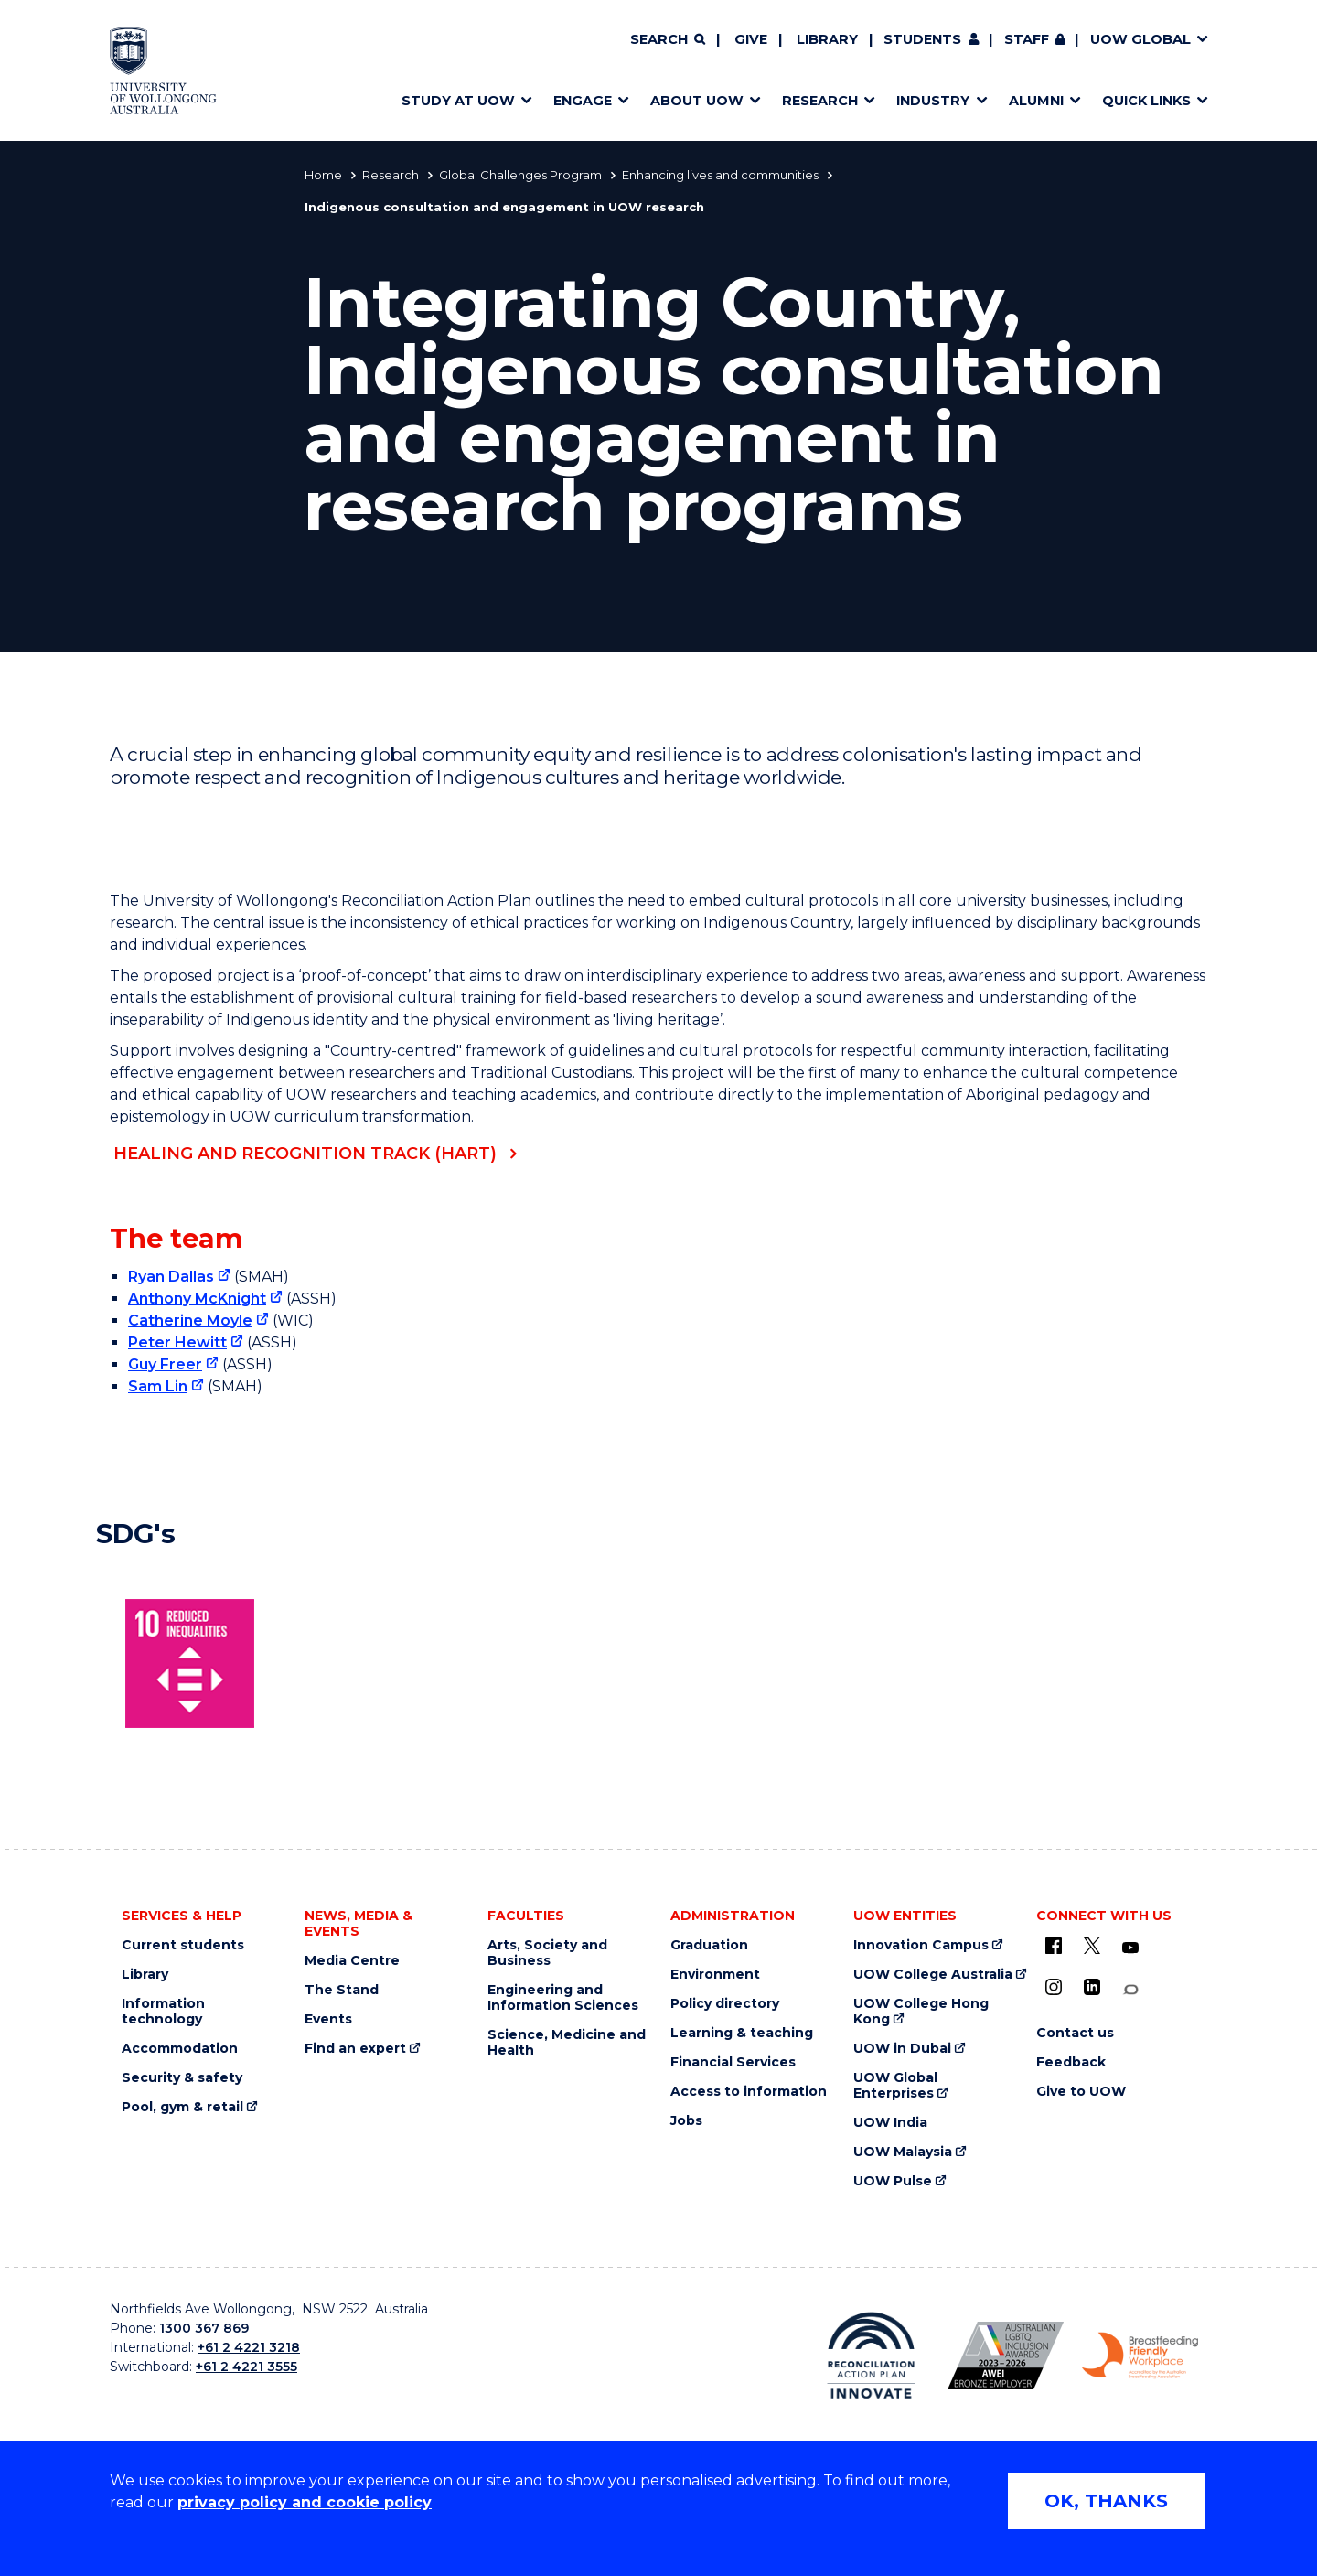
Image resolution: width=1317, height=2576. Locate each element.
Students (922, 39)
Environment (715, 1974)
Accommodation (180, 2048)
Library (827, 39)
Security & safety (182, 2078)
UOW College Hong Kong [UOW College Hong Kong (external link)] (921, 2011)
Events (328, 2019)
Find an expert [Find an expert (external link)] (355, 2048)
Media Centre (352, 1961)
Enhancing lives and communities (720, 174)
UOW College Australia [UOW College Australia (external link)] (932, 1974)
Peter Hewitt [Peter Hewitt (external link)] (177, 1342)
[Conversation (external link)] (1130, 1990)
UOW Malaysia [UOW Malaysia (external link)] (902, 2152)
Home (323, 174)
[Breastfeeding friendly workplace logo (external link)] (1140, 2355)
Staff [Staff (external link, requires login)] (1026, 39)
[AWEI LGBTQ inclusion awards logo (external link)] (1006, 2355)
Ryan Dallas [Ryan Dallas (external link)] (171, 1276)
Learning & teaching (741, 2033)
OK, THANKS (1106, 2501)
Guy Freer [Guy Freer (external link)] (165, 1364)
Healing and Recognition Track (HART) (305, 1153)
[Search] (667, 40)
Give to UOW (1081, 2091)
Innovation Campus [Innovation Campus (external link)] (921, 1945)
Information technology (163, 2011)
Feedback (1071, 2062)
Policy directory (724, 2004)
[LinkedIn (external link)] (1092, 1987)
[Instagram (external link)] (1053, 1987)
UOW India (890, 2123)
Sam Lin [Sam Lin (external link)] (157, 1386)
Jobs (686, 2121)
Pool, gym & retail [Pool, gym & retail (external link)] (182, 2107)
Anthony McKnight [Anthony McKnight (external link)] (197, 1298)
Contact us (1075, 2033)
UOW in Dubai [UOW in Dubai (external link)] (902, 2048)
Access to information (748, 2091)
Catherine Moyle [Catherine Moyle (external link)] (190, 1320)
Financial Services (733, 2062)
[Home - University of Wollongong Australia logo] (163, 70)
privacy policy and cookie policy (304, 2502)
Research (390, 174)
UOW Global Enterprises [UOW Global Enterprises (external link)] (895, 2085)
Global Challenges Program (520, 174)
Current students (183, 1945)
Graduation (709, 1945)
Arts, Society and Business (547, 1953)
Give (750, 39)
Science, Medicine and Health (566, 2042)
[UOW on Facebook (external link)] (1053, 1945)
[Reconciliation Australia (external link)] (871, 2355)
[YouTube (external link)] (1130, 1948)
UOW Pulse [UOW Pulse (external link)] (892, 2181)
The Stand (342, 1990)
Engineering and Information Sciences (562, 1997)
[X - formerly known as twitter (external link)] (1092, 1945)
